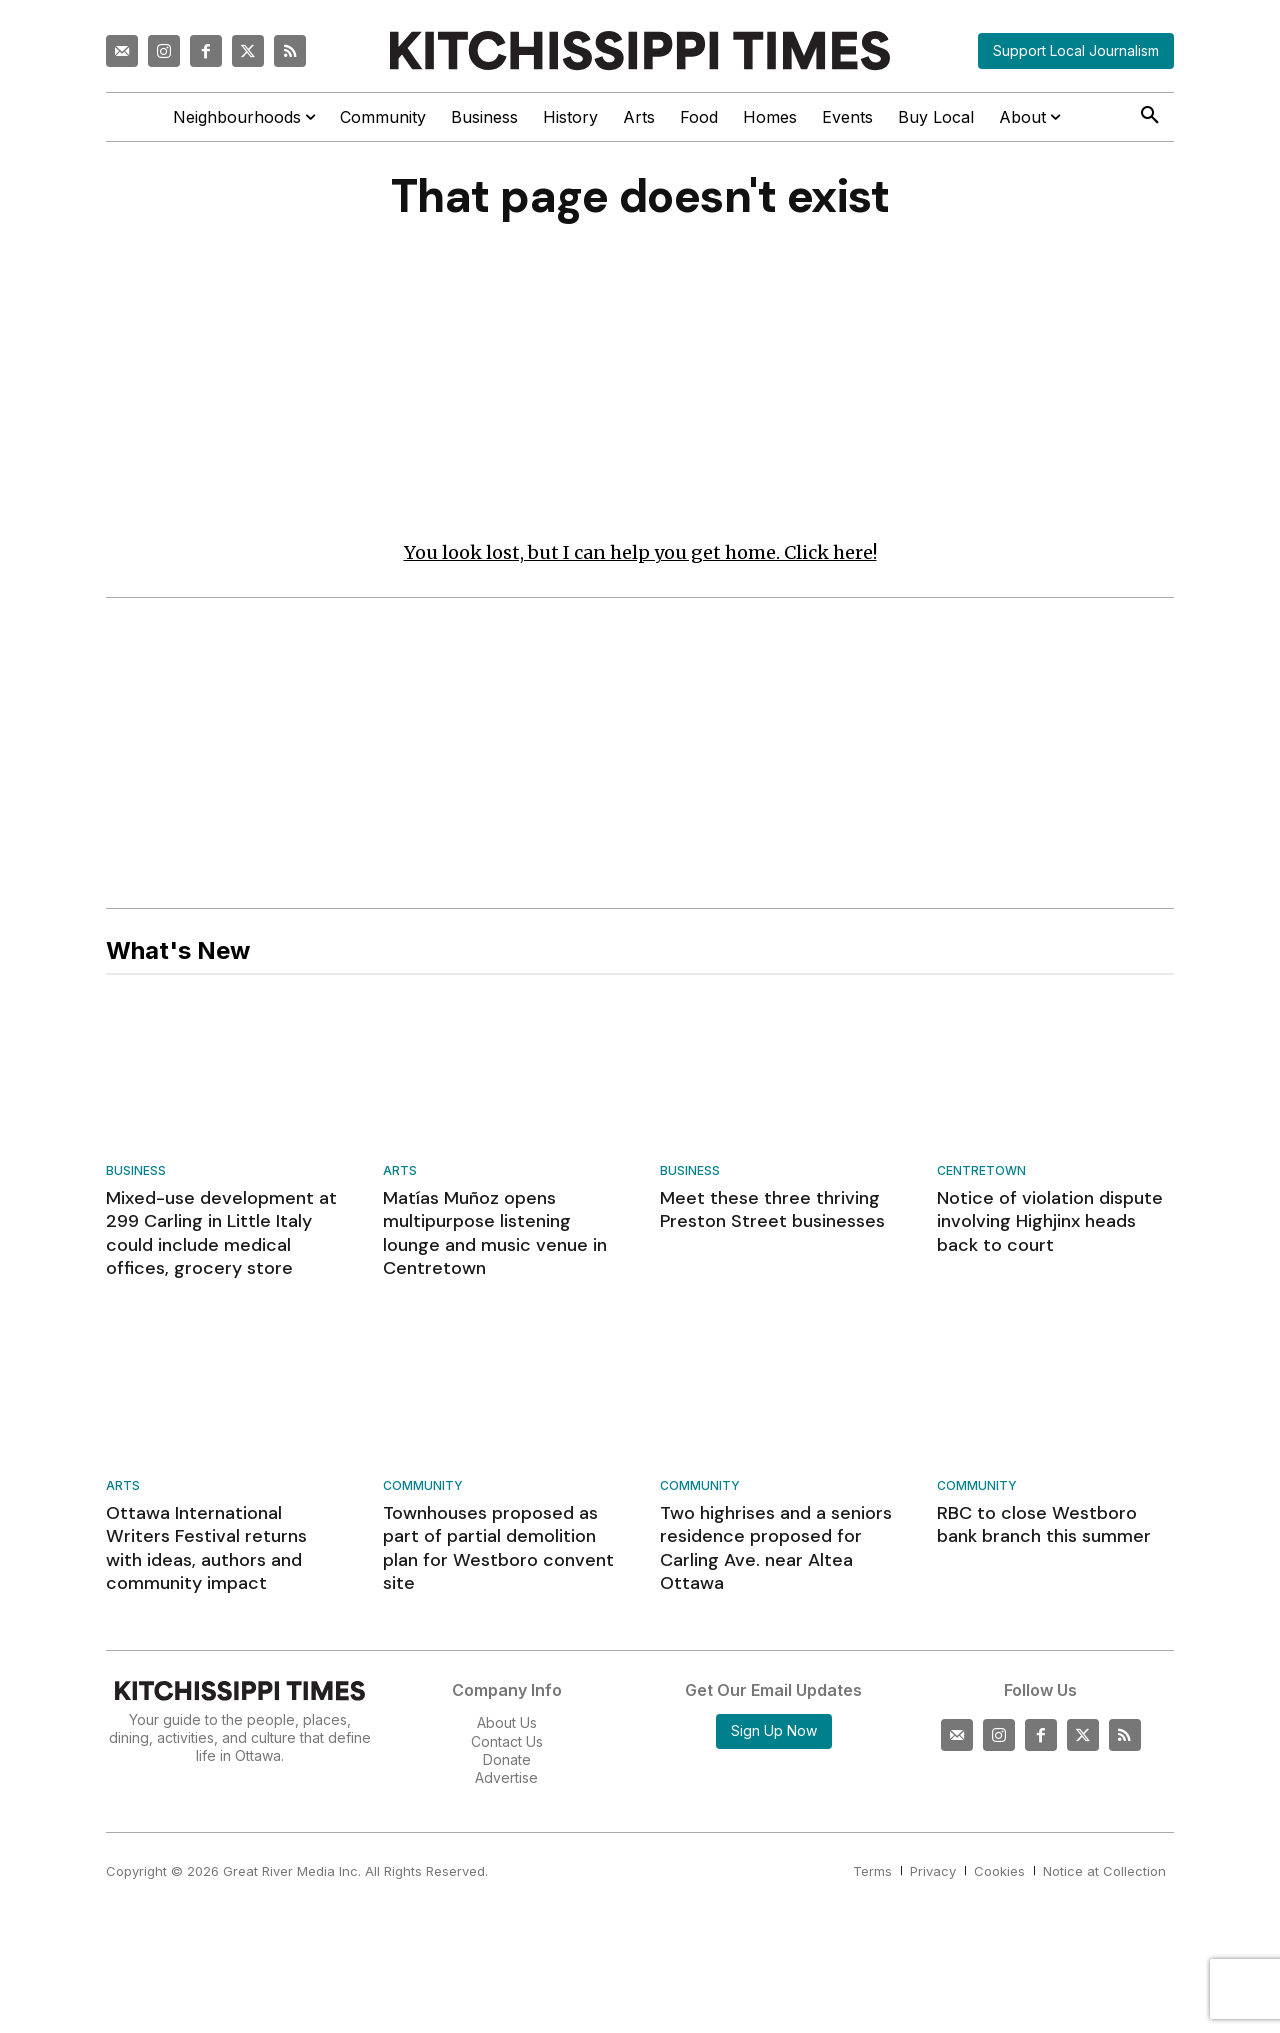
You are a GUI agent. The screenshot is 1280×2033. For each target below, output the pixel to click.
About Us (507, 1725)
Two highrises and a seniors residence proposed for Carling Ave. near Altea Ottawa (776, 1551)
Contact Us (507, 1743)
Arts (400, 1174)
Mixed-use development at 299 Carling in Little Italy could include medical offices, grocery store (221, 1236)
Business (136, 1174)
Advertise (506, 1780)
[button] (1150, 116)
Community (423, 1489)
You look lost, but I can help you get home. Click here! (640, 555)
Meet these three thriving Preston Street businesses (772, 1212)
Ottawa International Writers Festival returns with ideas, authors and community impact (206, 1551)
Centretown (981, 1174)
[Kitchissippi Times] (640, 50)
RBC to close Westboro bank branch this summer (1044, 1527)
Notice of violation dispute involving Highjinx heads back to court (1050, 1224)
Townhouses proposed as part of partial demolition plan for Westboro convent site (498, 1551)
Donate (507, 1762)
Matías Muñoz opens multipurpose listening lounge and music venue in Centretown (495, 1236)
